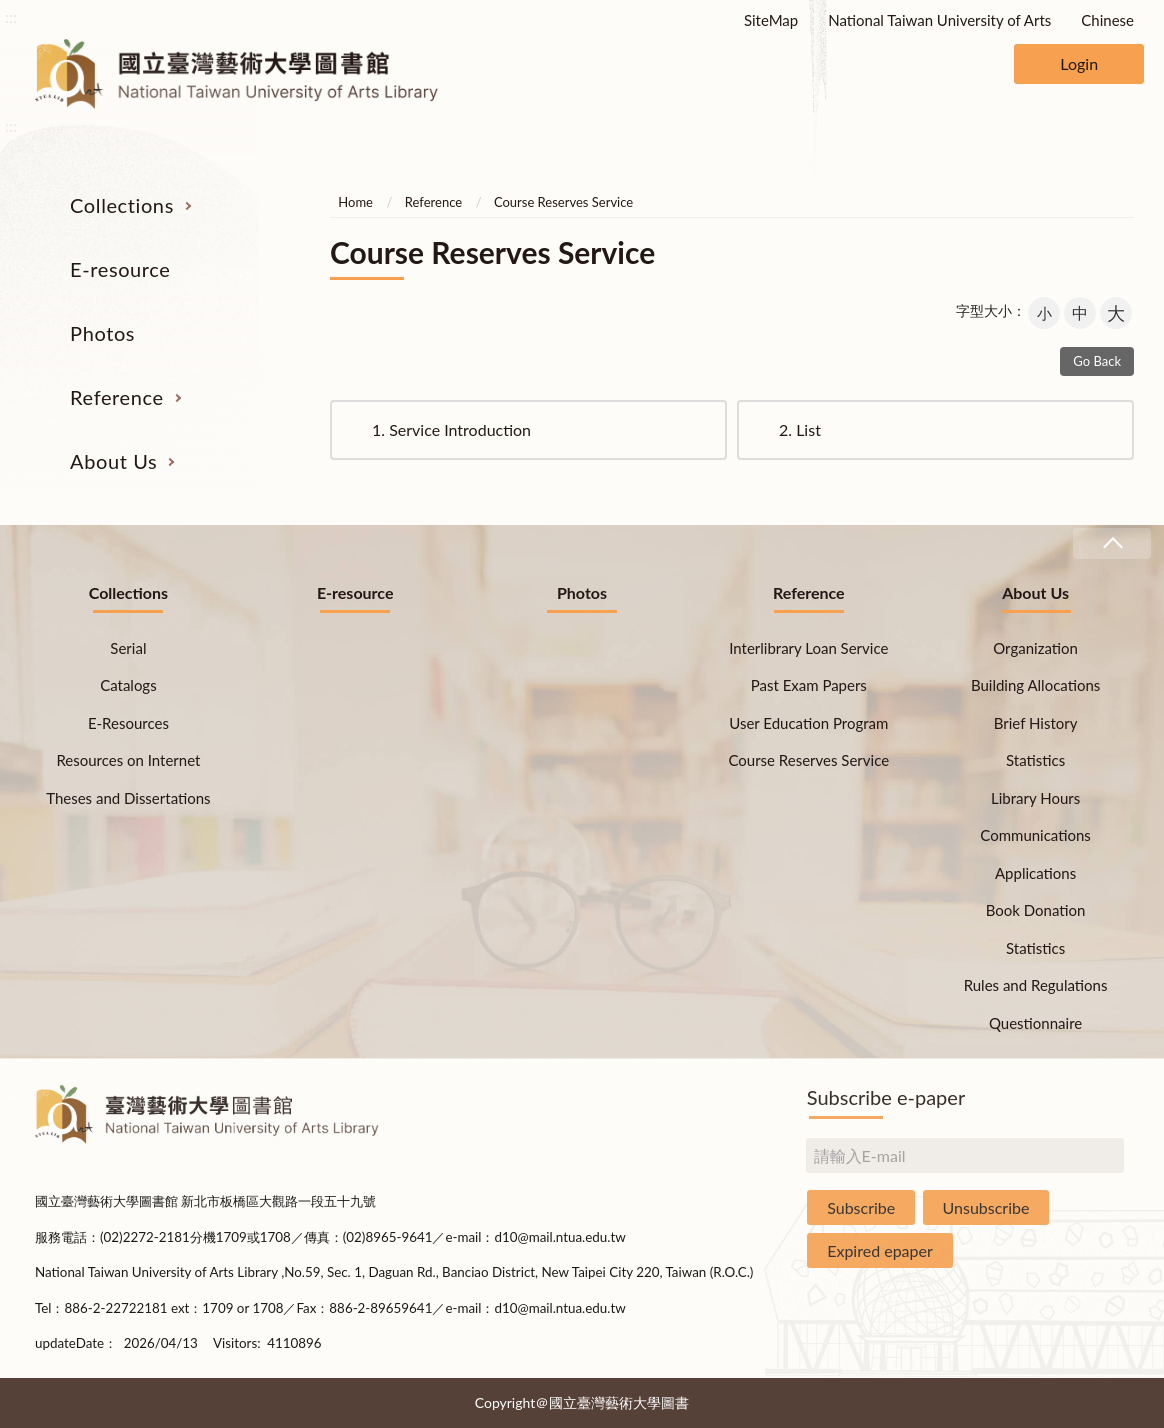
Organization (1035, 648)
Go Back (1097, 361)
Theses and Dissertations (128, 798)
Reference (117, 397)
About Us (113, 461)
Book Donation (1036, 910)
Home (355, 202)
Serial (128, 648)
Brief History (1036, 723)
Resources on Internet (128, 760)
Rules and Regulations (1036, 985)
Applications (1035, 873)
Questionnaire (1035, 1023)
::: (11, 16)
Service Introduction (451, 429)
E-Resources (128, 723)
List (800, 429)
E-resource (120, 269)
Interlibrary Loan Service (808, 648)
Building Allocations (1035, 685)
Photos (102, 333)
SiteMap (771, 20)
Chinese (1107, 20)
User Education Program (808, 723)
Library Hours (1035, 798)
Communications (1035, 835)
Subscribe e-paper (886, 1097)
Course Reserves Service (563, 202)
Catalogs (128, 685)
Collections (122, 205)
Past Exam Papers (809, 685)
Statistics (1035, 760)
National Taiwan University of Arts (939, 20)
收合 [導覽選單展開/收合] (1112, 543)
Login (1079, 63)
